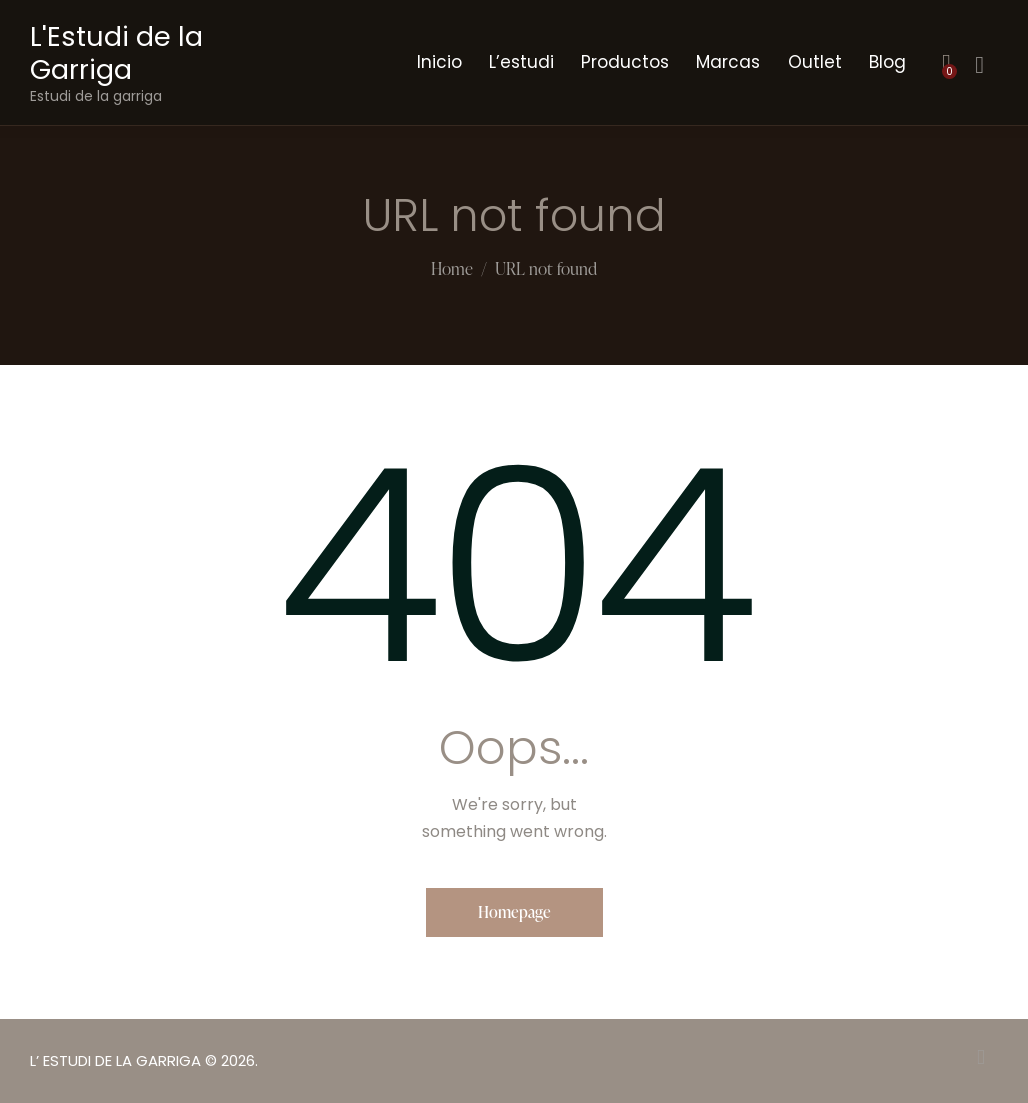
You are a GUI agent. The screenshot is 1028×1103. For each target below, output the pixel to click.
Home (452, 270)
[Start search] (979, 65)
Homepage (514, 912)
